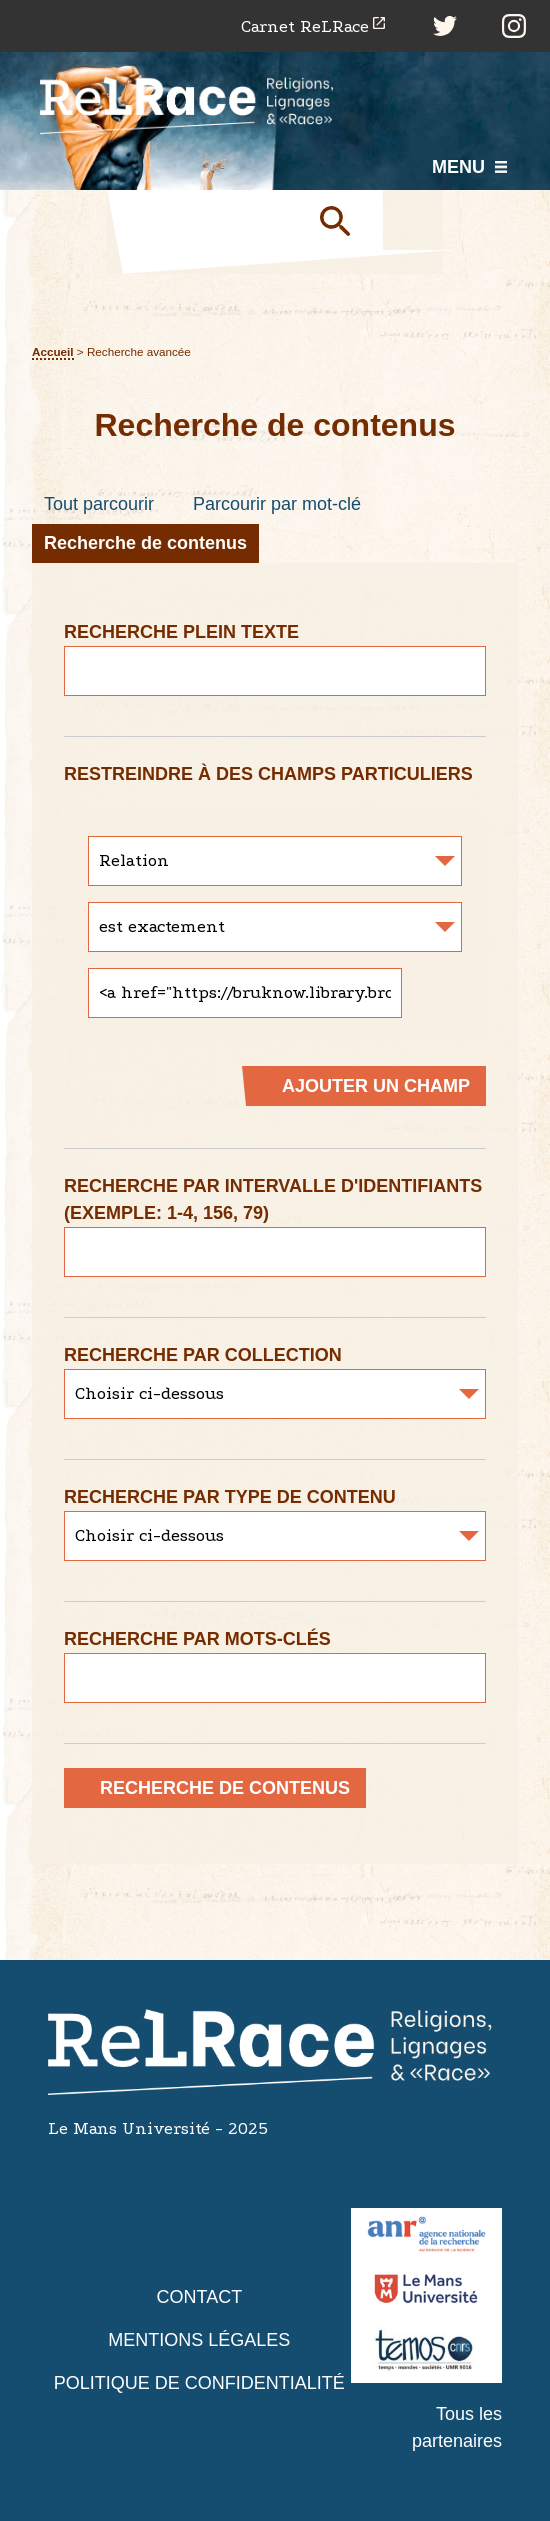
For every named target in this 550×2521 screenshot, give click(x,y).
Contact (199, 2297)
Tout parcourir (99, 504)
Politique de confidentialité (199, 2383)
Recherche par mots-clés (197, 1639)
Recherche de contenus (145, 543)
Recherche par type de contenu (230, 1497)
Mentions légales (199, 2340)
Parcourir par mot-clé (277, 504)
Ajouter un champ (376, 1086)
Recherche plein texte (181, 632)
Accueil (53, 351)
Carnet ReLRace (305, 26)
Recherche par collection (203, 1355)
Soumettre (343, 220)
